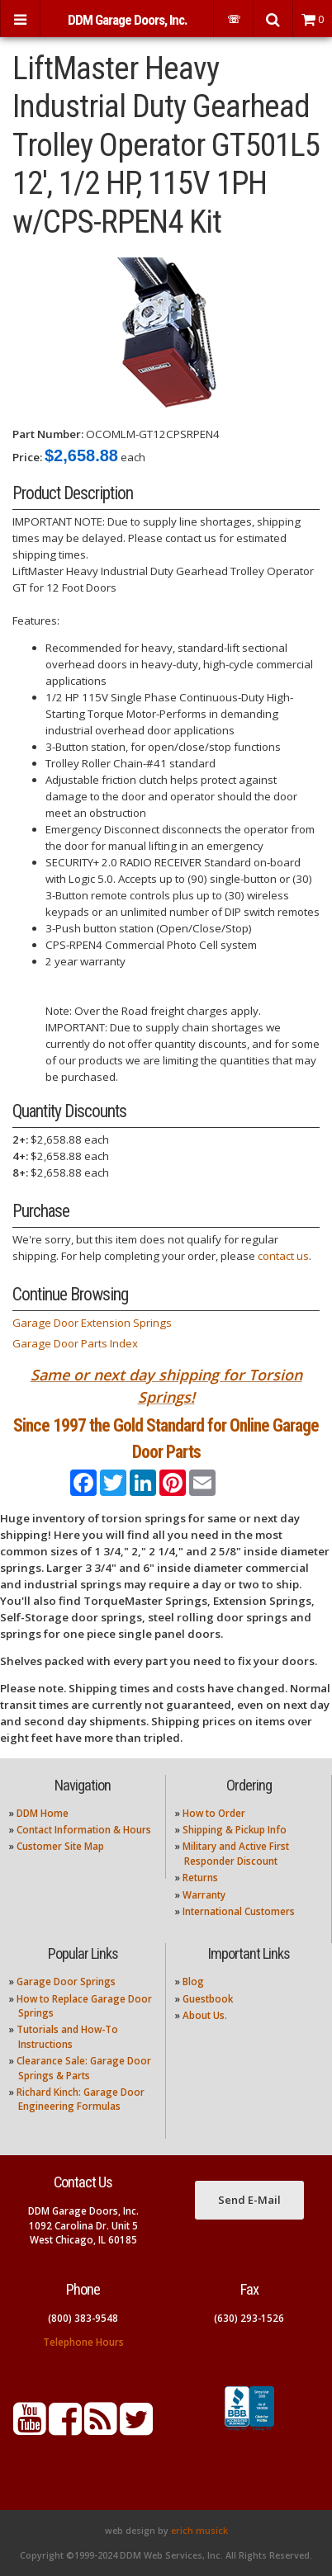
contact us (283, 1255)
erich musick (199, 2530)
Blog (193, 1981)
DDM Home (43, 1813)
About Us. (205, 2015)
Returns (200, 1877)
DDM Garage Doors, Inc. (127, 20)
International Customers (239, 1911)
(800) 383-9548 (83, 2318)
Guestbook (208, 1999)
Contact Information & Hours (84, 1829)
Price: (27, 457)
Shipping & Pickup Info (235, 1829)
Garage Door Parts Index (75, 1343)
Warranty (204, 1895)
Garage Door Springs (66, 1981)
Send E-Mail (249, 2199)
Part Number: (47, 434)
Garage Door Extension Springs (92, 1322)
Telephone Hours (83, 2342)
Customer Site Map (60, 1846)
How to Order (214, 1813)
